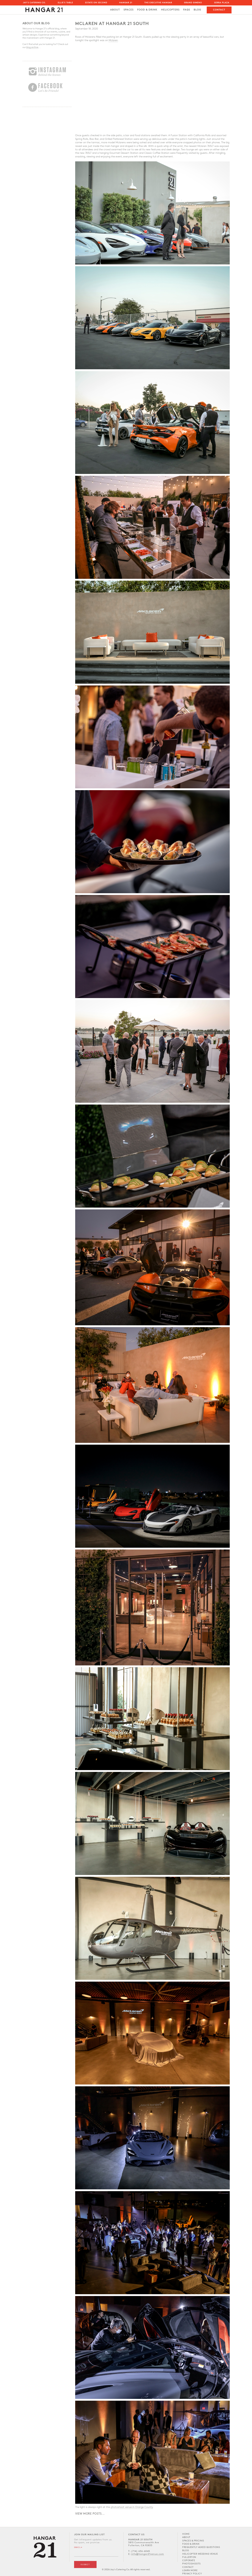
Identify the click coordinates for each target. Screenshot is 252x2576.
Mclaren (113, 40)
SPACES (129, 10)
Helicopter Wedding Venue (200, 2554)
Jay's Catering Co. (34, 3)
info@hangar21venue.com (147, 2554)
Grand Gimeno (193, 3)
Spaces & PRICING (193, 2541)
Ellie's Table (65, 3)
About (115, 10)
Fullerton (189, 2557)
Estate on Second (96, 3)
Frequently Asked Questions (201, 2547)
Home (185, 2534)
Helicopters (170, 10)
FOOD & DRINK (147, 10)
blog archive (32, 47)
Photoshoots (191, 2564)
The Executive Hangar (158, 3)
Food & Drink (190, 2544)
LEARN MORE (189, 2570)
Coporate (188, 2560)
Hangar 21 (125, 3)
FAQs (186, 10)
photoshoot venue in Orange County (132, 2507)
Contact (219, 10)
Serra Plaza (221, 3)
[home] (44, 8)
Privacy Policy (192, 2574)
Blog (197, 10)
